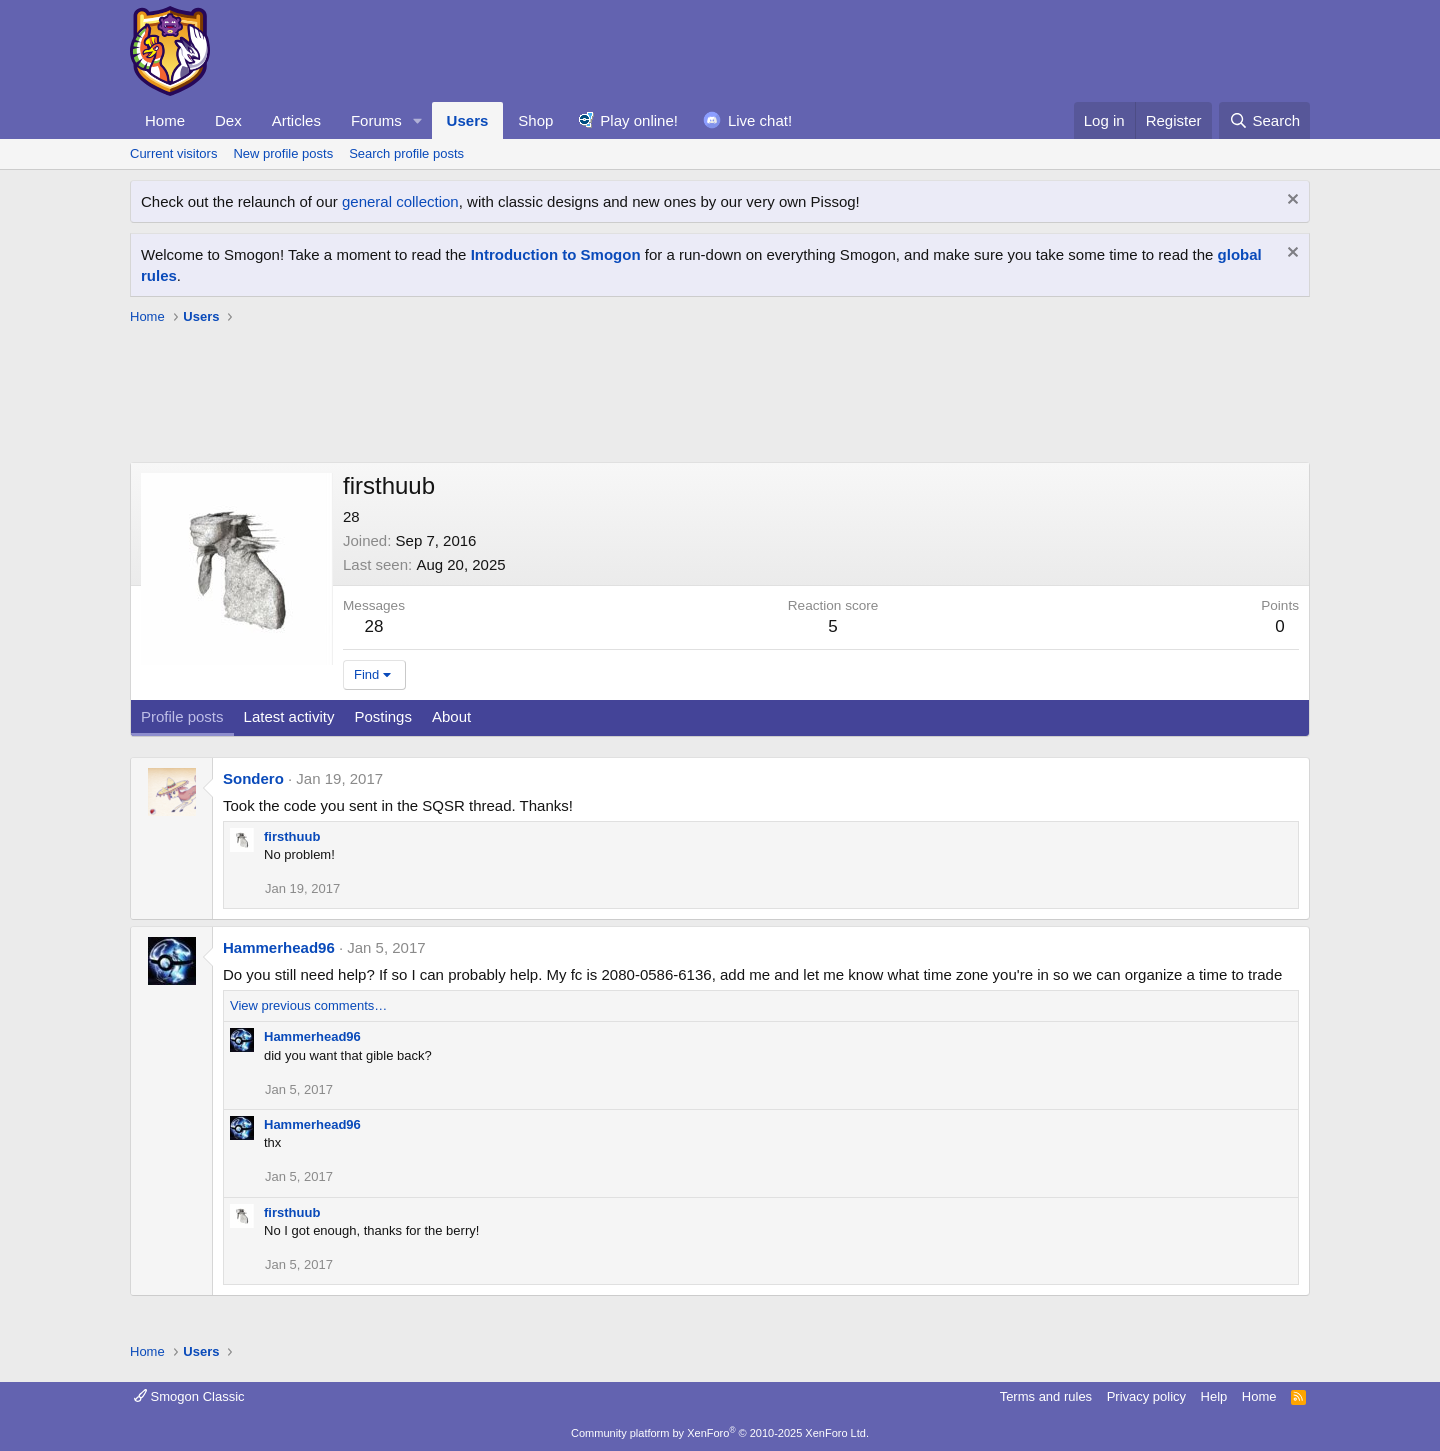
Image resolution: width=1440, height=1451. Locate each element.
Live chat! (760, 120)
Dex (228, 120)
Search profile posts (406, 153)
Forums (376, 120)
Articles (296, 120)
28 (374, 626)
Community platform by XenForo (720, 1433)
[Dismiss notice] (1290, 201)
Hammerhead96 (279, 947)
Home (165, 120)
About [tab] (451, 716)
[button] (418, 120)
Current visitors (173, 153)
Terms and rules (1046, 1396)
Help (1214, 1396)
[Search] (1264, 120)
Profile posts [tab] (182, 716)
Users (468, 120)
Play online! (639, 120)
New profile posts (283, 153)
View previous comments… (308, 1005)
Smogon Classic (189, 1396)
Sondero (253, 778)
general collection (400, 201)
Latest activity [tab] (289, 716)
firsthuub (292, 836)
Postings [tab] (383, 716)
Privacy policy (1146, 1396)
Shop (535, 120)
